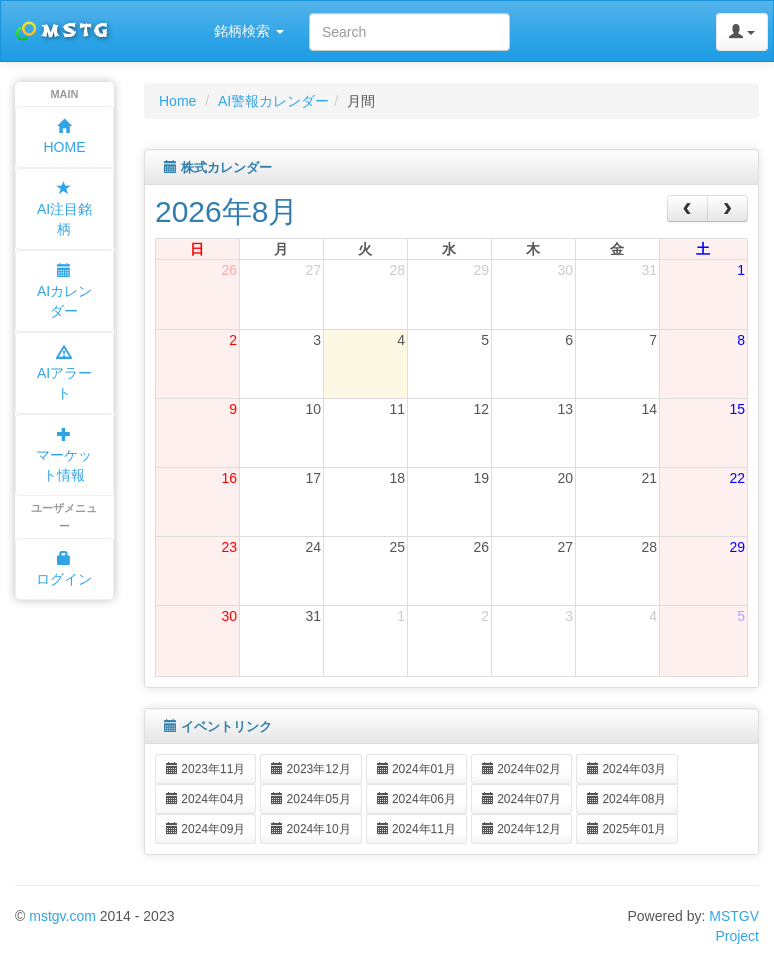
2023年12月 (310, 769)
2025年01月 (626, 829)
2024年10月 (310, 829)
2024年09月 (205, 829)
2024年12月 (521, 829)
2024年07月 (521, 799)
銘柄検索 (249, 31)
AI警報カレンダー (273, 101)
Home (177, 101)
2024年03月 (626, 769)
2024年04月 (205, 799)
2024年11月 (416, 829)
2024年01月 (416, 769)
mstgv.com (62, 916)
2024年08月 (626, 799)
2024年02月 (521, 769)
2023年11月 (205, 769)
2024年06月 (416, 799)
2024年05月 (310, 799)
